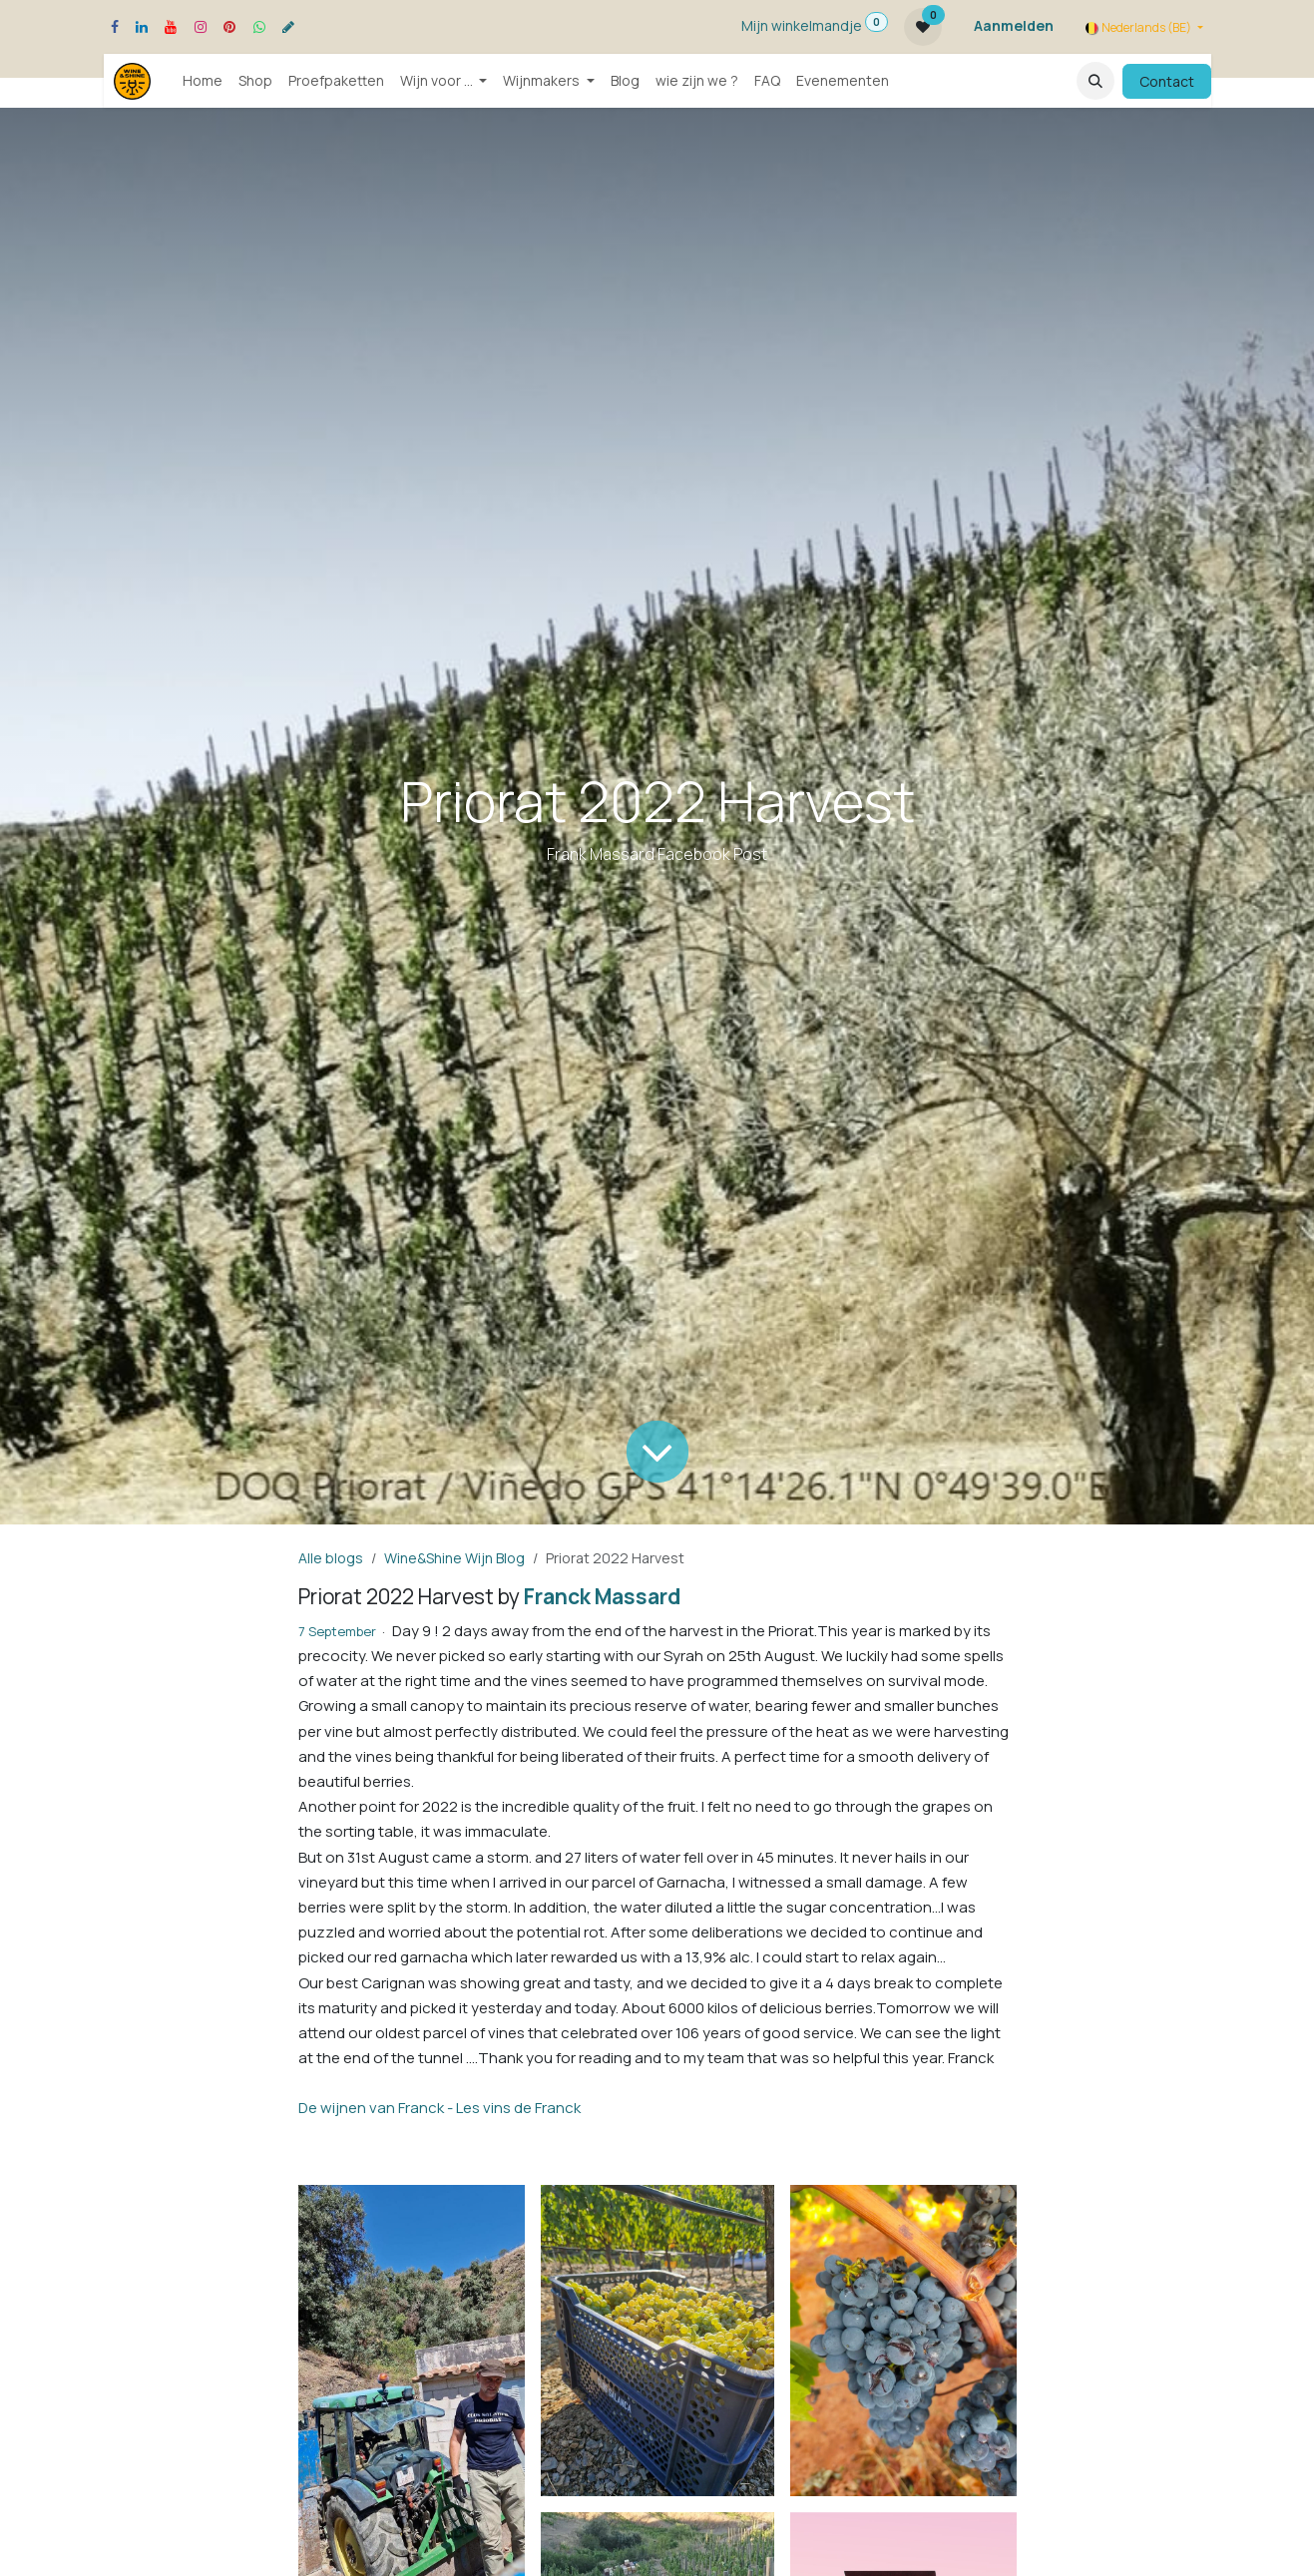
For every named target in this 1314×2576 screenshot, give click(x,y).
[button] (1095, 81)
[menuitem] (202, 81)
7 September (337, 1631)
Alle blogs (330, 1557)
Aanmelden (1014, 25)
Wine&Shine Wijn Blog (454, 1557)
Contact (1166, 81)
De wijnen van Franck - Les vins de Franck (439, 2107)
